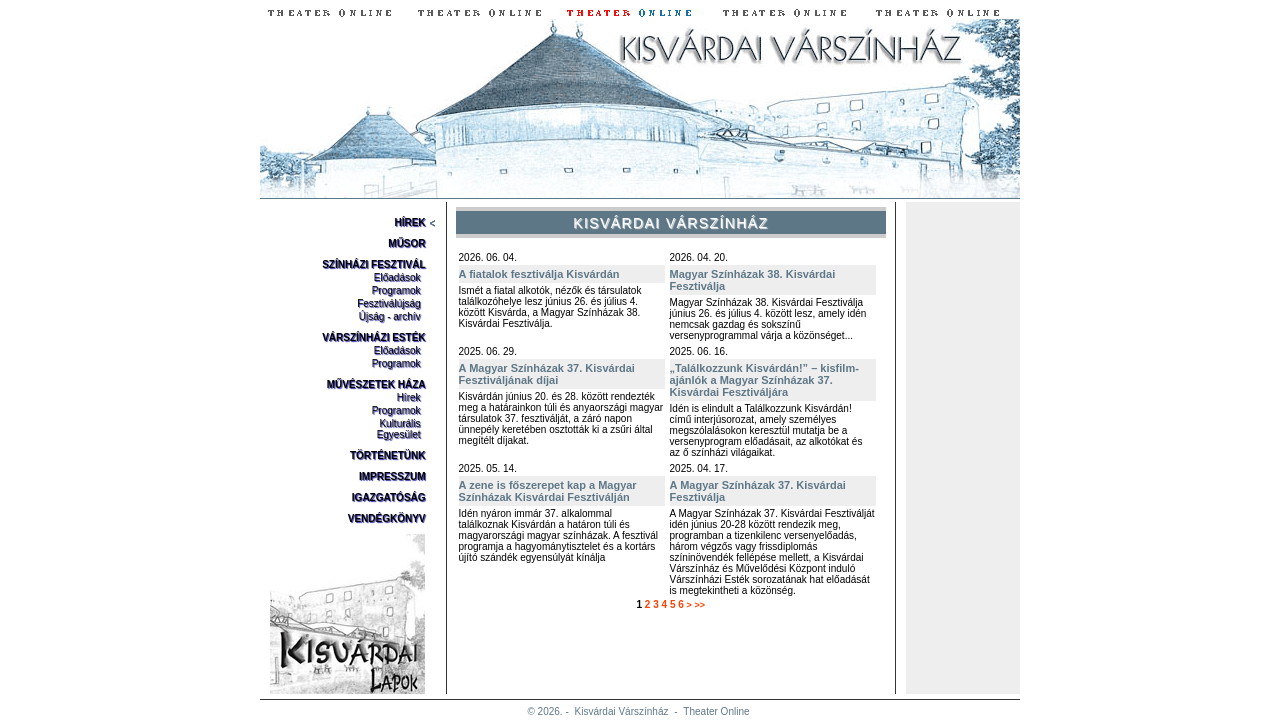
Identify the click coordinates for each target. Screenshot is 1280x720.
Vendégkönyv (387, 518)
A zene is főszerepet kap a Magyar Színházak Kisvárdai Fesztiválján (548, 491)
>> (700, 605)
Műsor (406, 243)
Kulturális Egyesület (399, 429)
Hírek (409, 222)
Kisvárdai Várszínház (622, 711)
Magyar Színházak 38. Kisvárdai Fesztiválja (753, 280)
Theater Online (716, 711)
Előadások (397, 277)
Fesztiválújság (388, 303)
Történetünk (388, 455)
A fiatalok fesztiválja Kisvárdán (539, 274)
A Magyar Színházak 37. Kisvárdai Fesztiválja (758, 491)
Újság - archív (390, 316)
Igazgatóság (389, 497)
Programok (396, 290)
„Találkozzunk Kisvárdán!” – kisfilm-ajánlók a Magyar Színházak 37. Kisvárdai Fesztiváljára (764, 380)
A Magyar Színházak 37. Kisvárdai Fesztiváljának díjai (547, 374)
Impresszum (392, 476)
